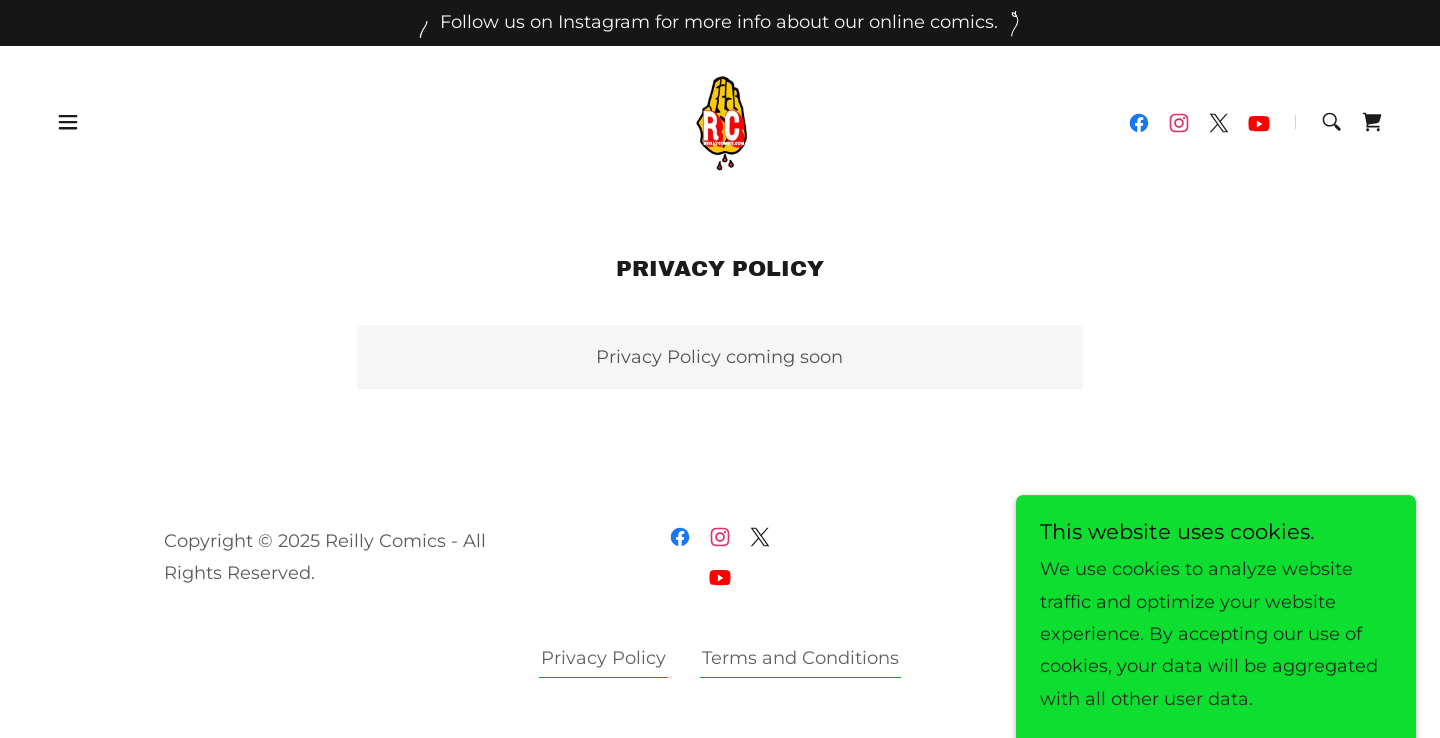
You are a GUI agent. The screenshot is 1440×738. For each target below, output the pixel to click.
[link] (720, 121)
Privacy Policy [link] (603, 658)
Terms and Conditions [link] (800, 658)
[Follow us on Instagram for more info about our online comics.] (720, 23)
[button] (68, 122)
